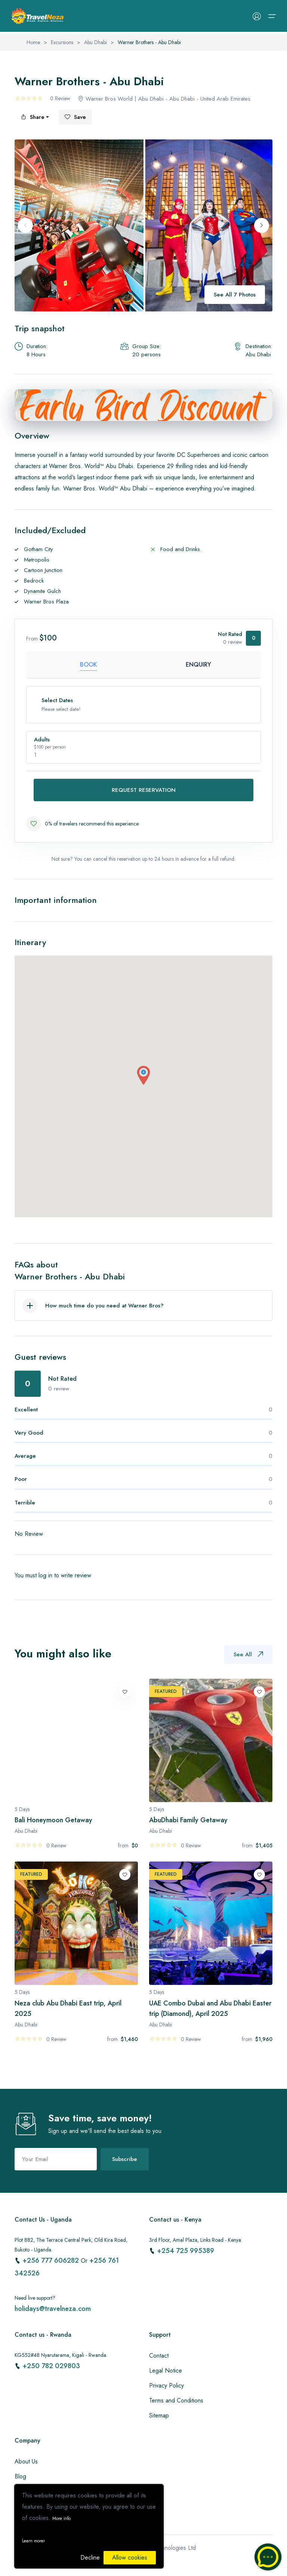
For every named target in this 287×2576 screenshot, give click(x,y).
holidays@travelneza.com (53, 2309)
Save (75, 117)
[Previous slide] (25, 225)
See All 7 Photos (235, 295)
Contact (159, 2355)
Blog (20, 2476)
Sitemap (159, 2415)
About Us (26, 2461)
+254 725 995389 (185, 2251)
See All (248, 1654)
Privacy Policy (166, 2385)
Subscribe (124, 2159)
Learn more (33, 2540)
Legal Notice (165, 2370)
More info (61, 2518)
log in (45, 1575)
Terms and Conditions (176, 2400)
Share (32, 117)
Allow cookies (129, 2557)
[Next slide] (261, 225)
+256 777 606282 (51, 2260)
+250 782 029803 (51, 2366)
